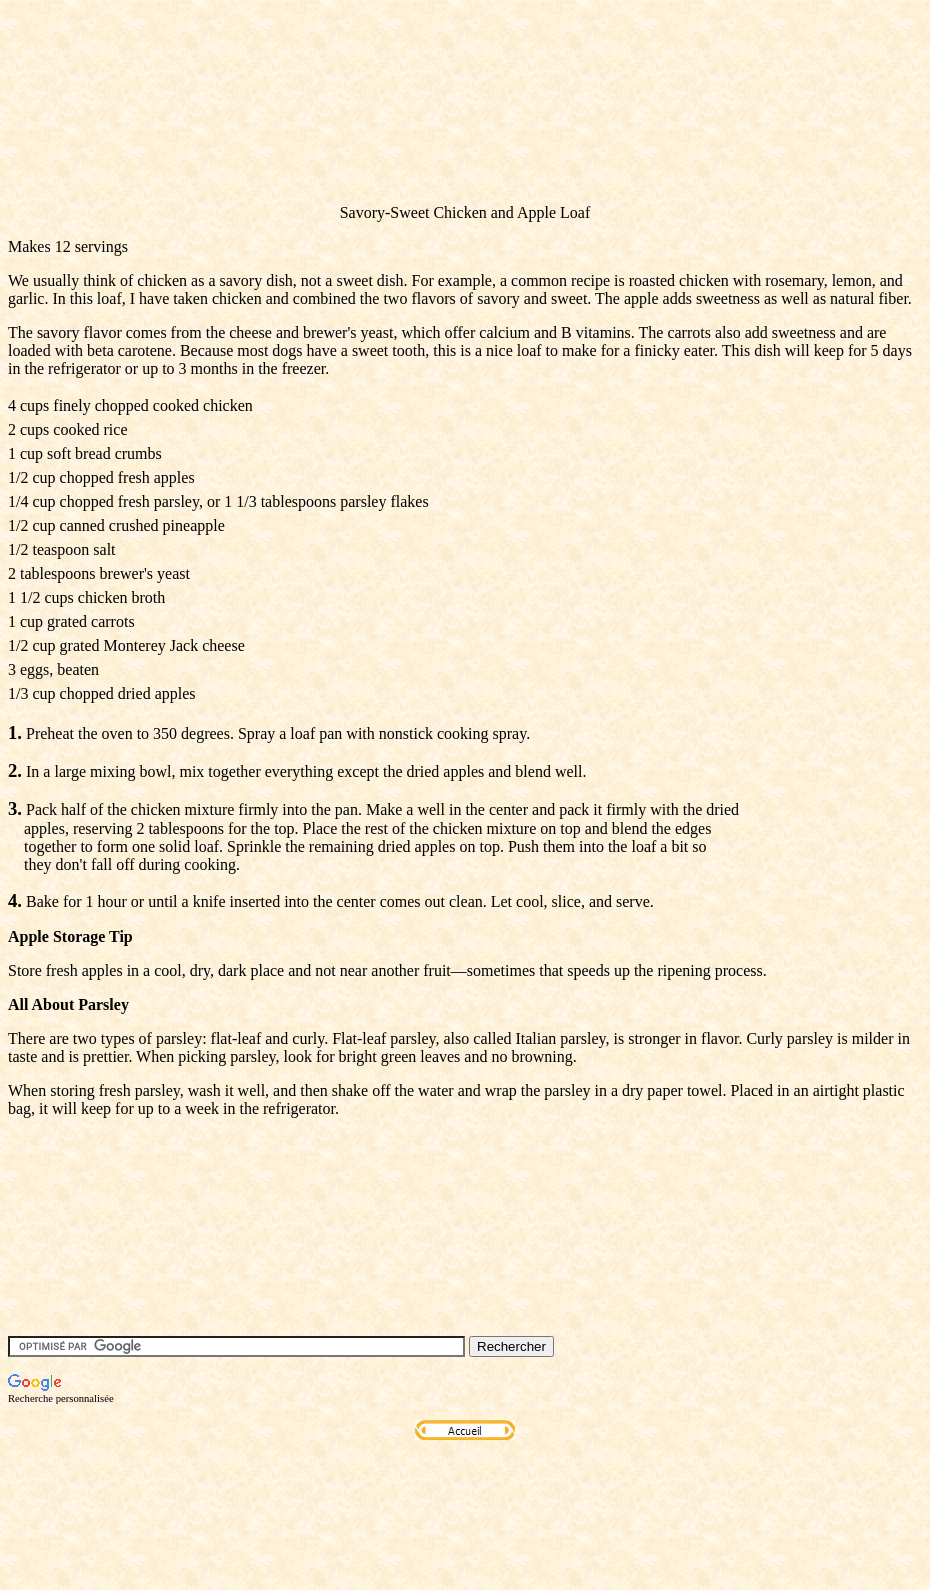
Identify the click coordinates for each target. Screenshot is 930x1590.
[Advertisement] (372, 143)
